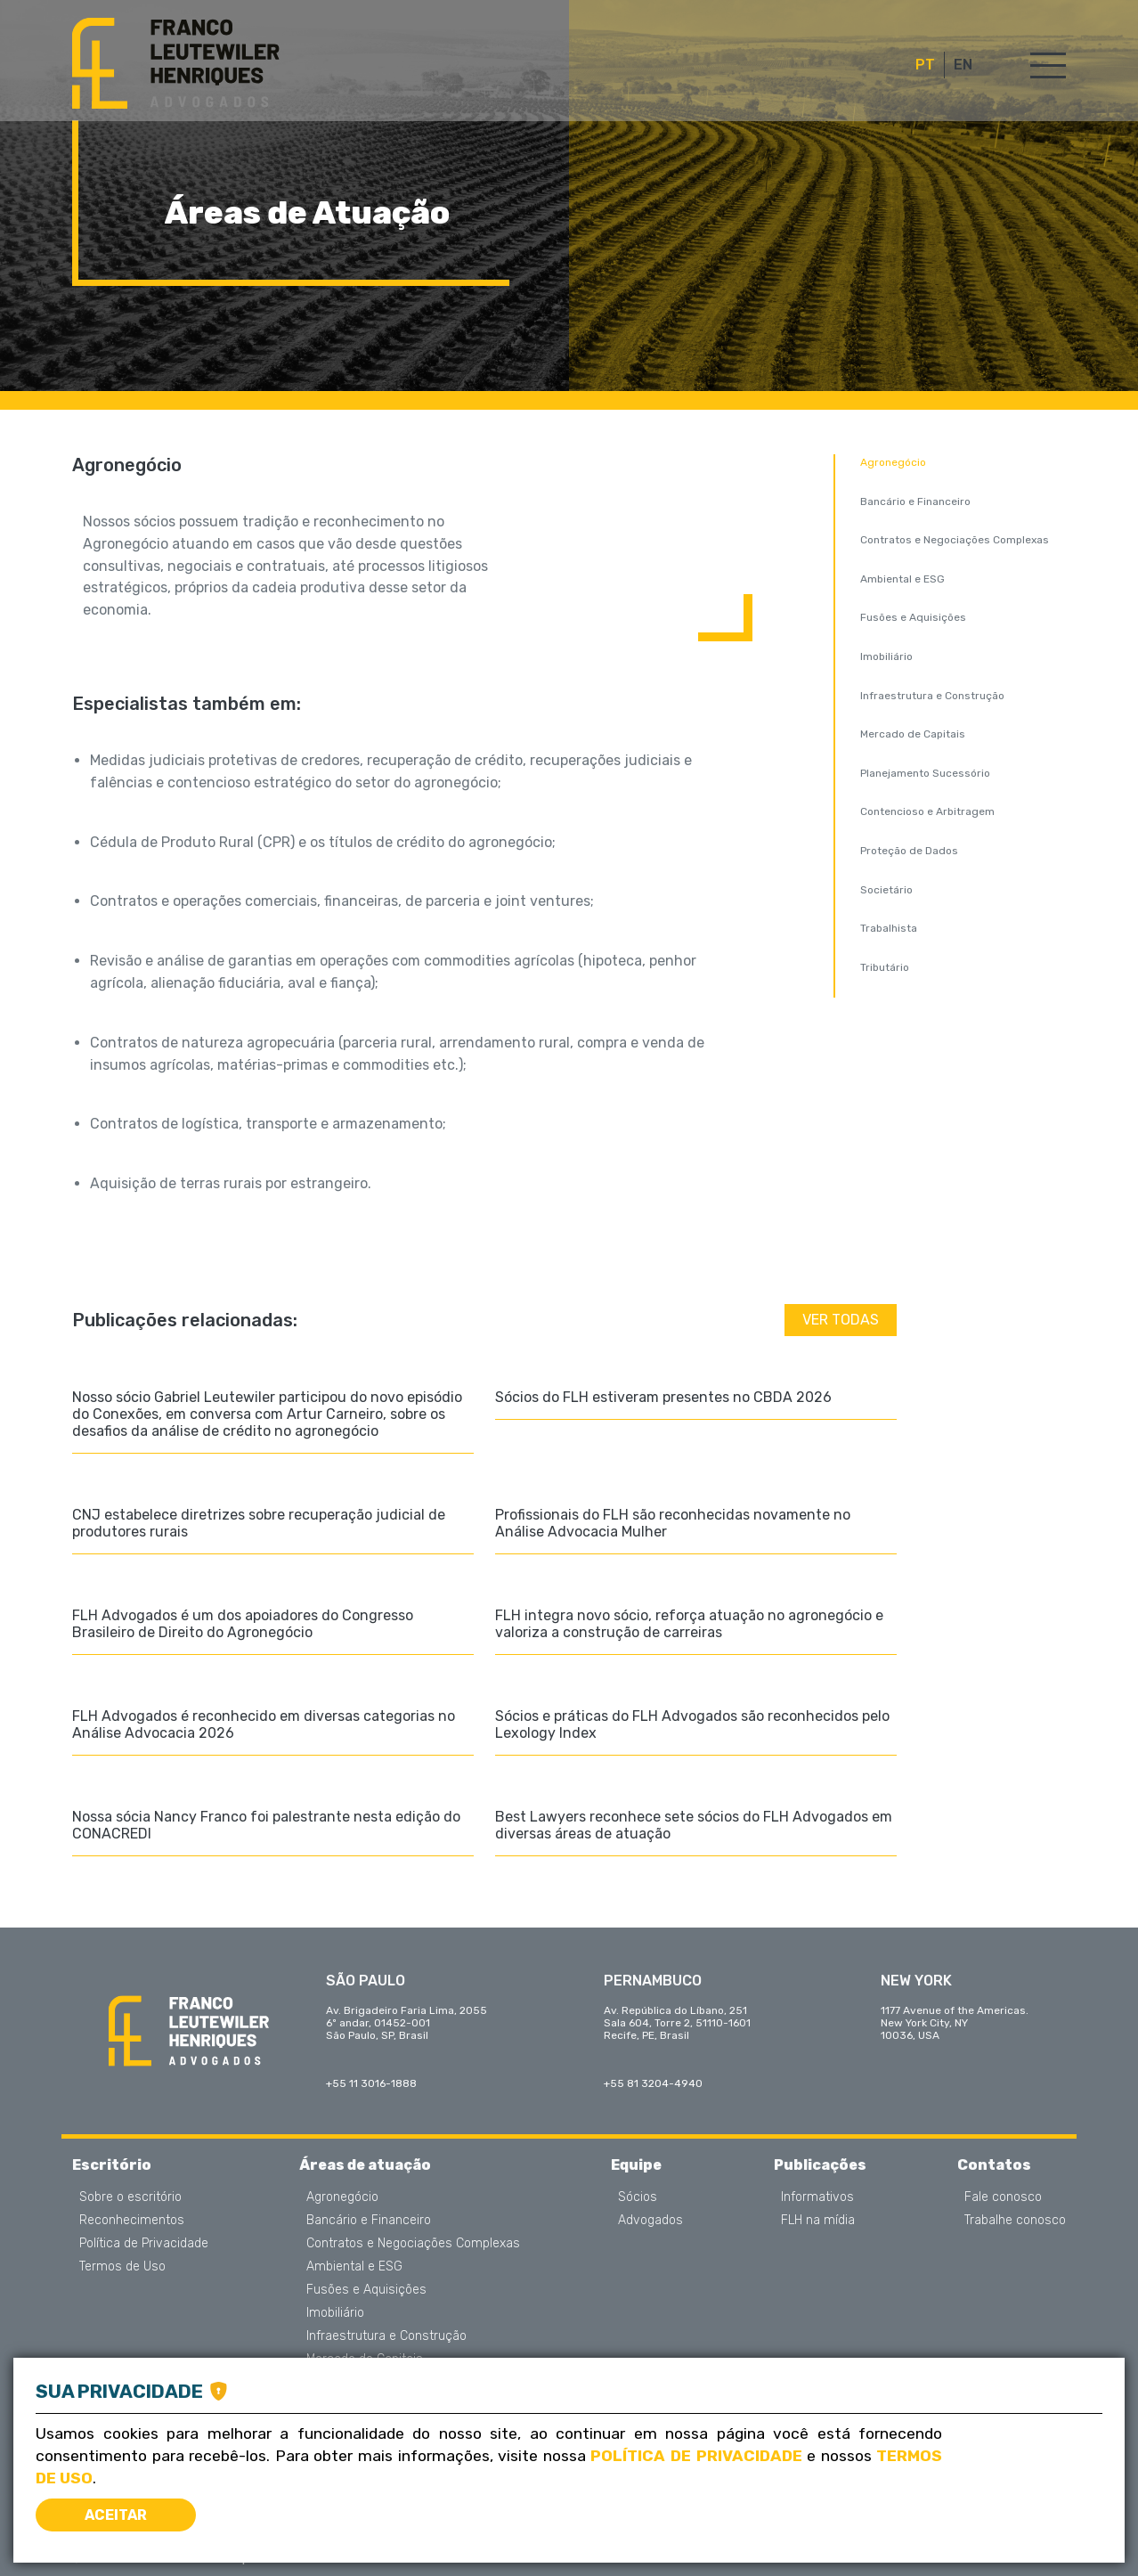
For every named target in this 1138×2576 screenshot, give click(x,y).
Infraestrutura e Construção (932, 695)
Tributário (884, 967)
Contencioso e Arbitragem (927, 811)
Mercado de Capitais (912, 734)
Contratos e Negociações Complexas (954, 540)
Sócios (637, 2197)
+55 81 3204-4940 (653, 2083)
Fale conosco (1003, 2197)
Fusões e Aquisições (913, 617)
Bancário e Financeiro (915, 501)
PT (925, 65)
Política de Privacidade (143, 2244)
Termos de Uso (122, 2267)
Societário (886, 890)
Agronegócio (893, 462)
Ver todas (840, 1319)
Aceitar (116, 2515)
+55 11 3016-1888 (371, 2083)
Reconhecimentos (131, 2220)
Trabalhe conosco (1015, 2220)
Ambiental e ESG (902, 579)
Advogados (650, 2220)
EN (963, 65)
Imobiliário (886, 656)
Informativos (817, 2197)
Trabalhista (888, 928)
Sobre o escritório (130, 2197)
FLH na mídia (818, 2220)
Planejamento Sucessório (925, 773)
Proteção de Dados (909, 850)
